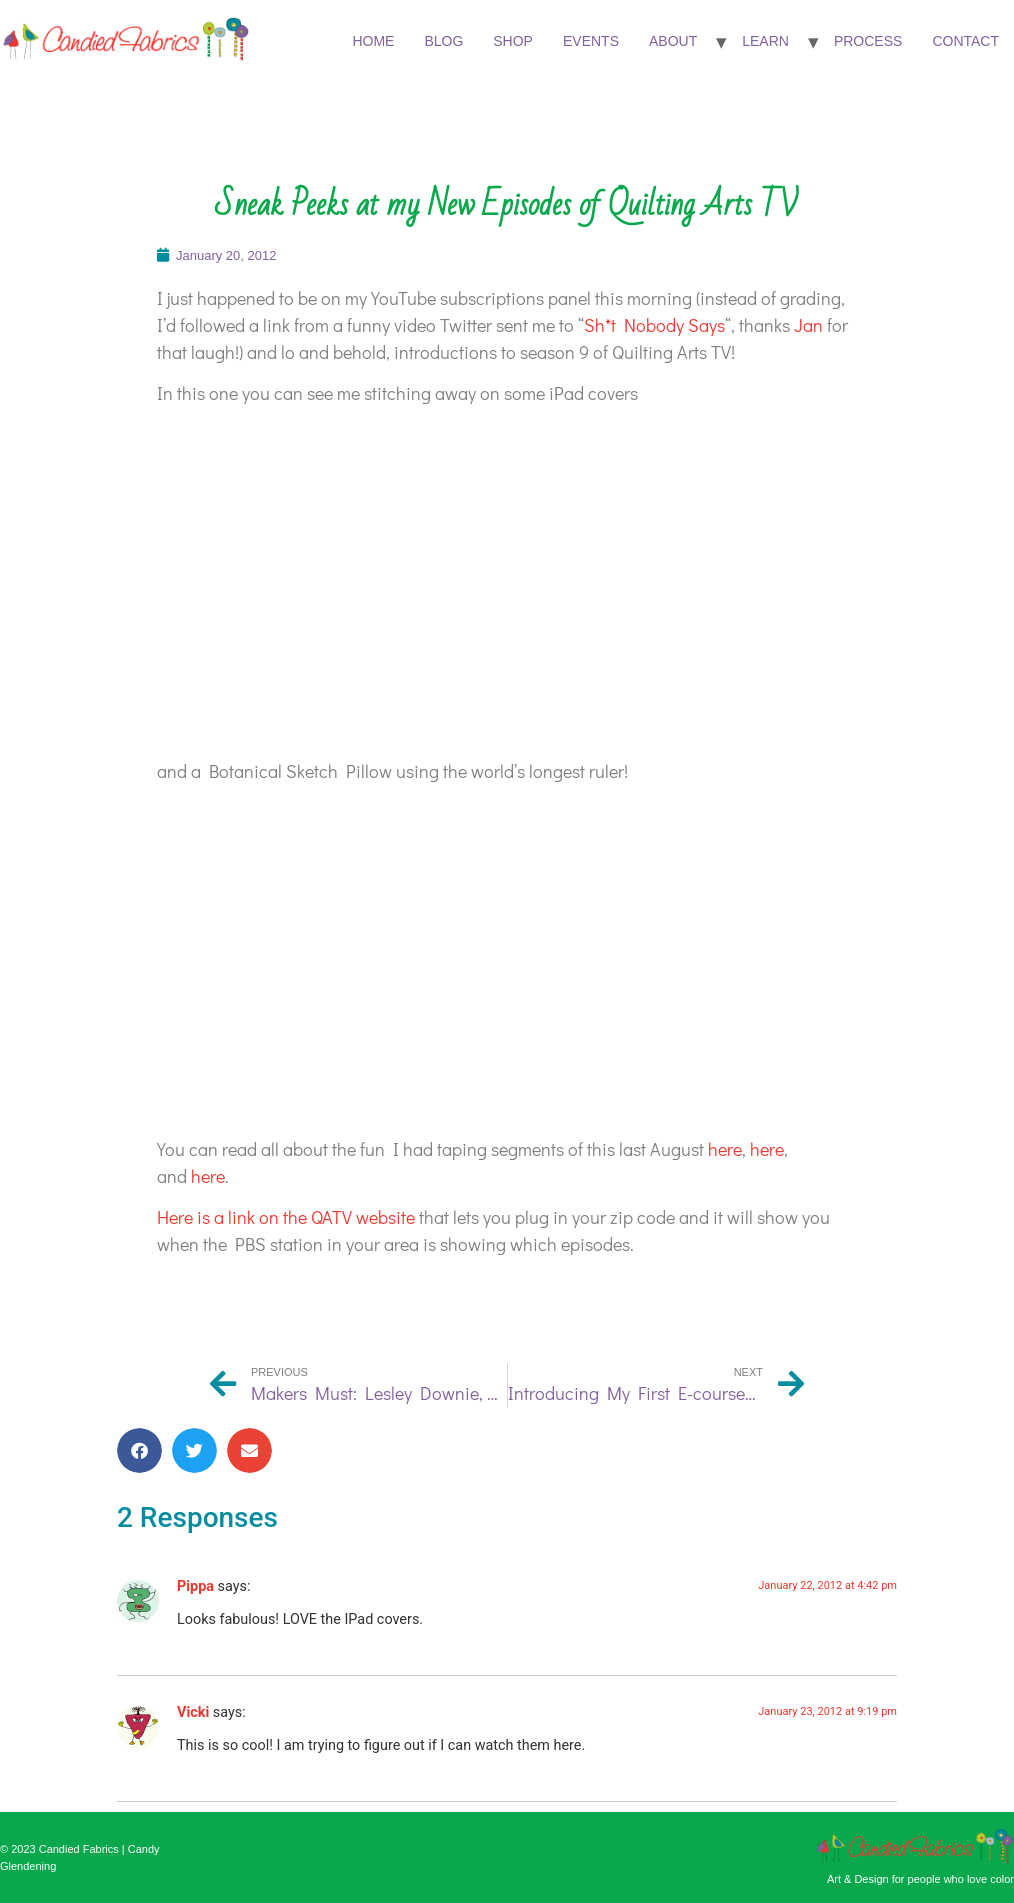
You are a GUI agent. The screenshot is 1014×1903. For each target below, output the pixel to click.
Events (591, 41)
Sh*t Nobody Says (654, 325)
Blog (443, 41)
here (725, 1149)
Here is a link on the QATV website (286, 1217)
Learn (765, 41)
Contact (965, 41)
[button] (139, 1450)
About (673, 41)
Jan (810, 325)
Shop (513, 41)
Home (373, 41)
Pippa (195, 1586)
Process (868, 41)
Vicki (193, 1712)
